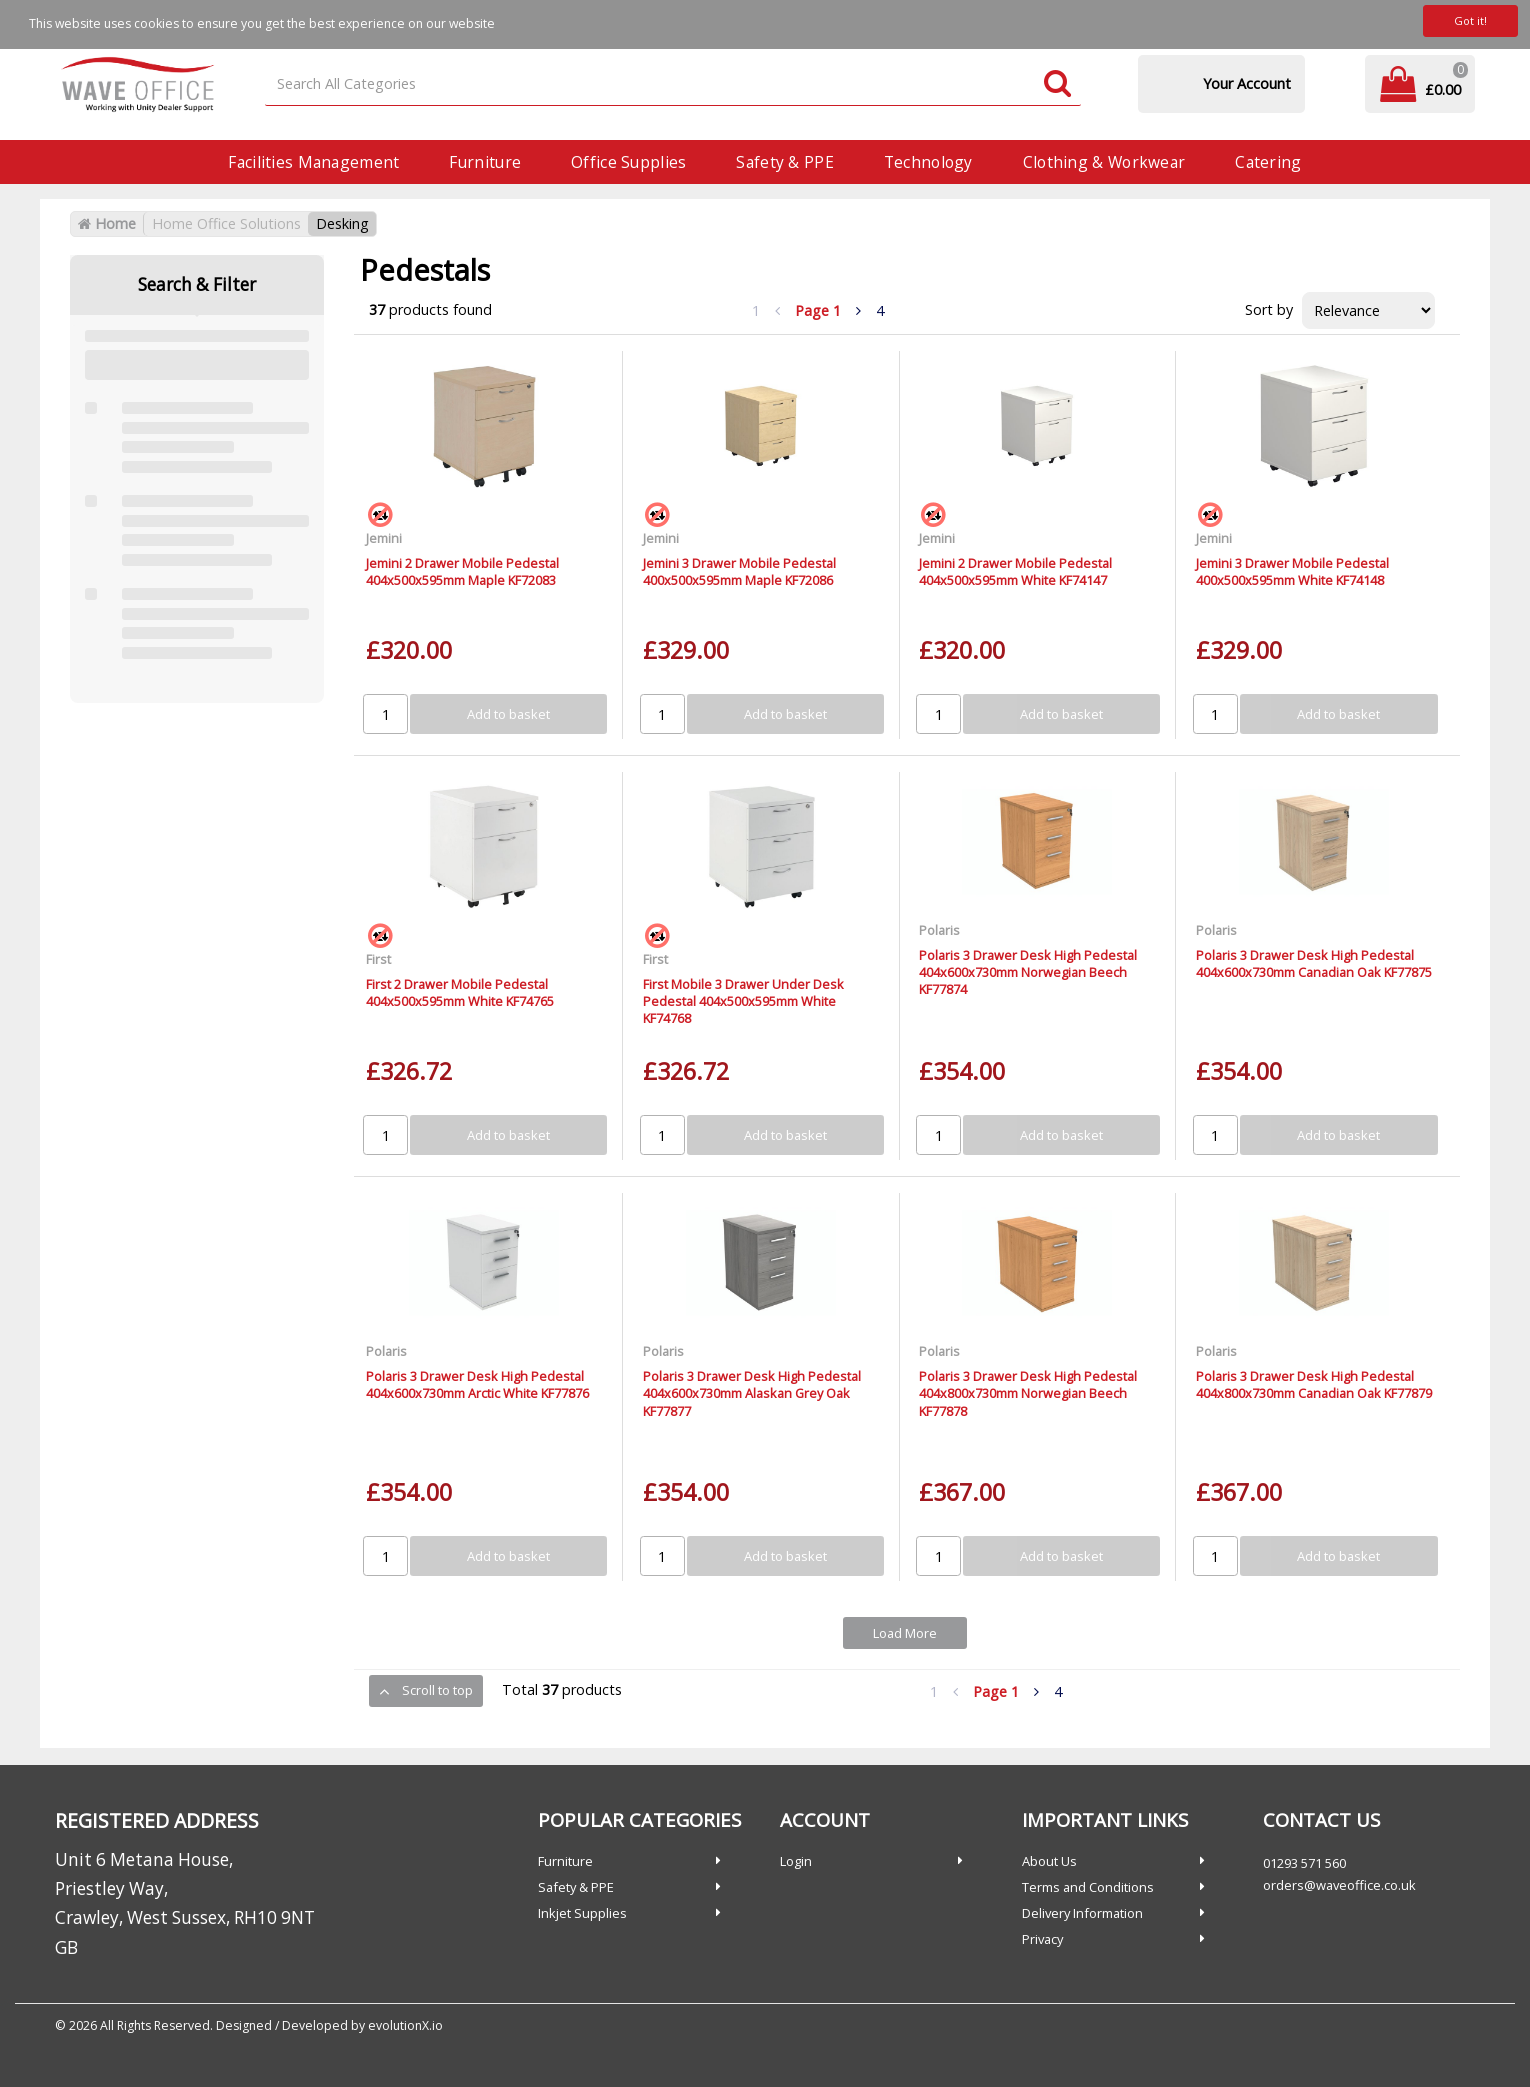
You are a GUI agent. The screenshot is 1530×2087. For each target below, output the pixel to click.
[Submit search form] (1057, 84)
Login (796, 1861)
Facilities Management (313, 162)
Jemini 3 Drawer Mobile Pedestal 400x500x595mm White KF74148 (1292, 571)
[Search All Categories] (673, 84)
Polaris (939, 930)
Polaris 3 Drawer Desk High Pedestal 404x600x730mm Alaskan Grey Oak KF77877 (752, 1393)
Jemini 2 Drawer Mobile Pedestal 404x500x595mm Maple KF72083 (462, 571)
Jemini (384, 538)
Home (107, 223)
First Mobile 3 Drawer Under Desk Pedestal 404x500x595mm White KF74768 (743, 1001)
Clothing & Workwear (1104, 162)
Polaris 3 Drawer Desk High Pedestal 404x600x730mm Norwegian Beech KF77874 (1028, 972)
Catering (1268, 162)
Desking (342, 223)
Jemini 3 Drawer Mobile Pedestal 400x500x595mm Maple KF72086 (739, 571)
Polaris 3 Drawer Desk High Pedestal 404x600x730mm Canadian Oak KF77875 (1314, 963)
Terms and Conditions (1088, 1887)
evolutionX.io (405, 2025)
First (378, 959)
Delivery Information (1082, 1913)
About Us (1049, 1861)
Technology (928, 162)
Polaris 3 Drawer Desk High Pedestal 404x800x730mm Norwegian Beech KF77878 (1028, 1393)
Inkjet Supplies (582, 1913)
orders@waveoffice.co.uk (1339, 1885)
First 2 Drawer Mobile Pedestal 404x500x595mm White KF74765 (460, 992)
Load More (905, 1633)
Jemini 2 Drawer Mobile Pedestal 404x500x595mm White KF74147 (1015, 571)
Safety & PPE (784, 162)
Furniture (485, 162)
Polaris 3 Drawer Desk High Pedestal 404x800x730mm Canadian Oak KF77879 (1314, 1384)
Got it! (1470, 20)
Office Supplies (628, 162)
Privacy (1042, 1939)
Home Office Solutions (226, 223)
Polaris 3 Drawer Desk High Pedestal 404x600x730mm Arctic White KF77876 (477, 1384)
